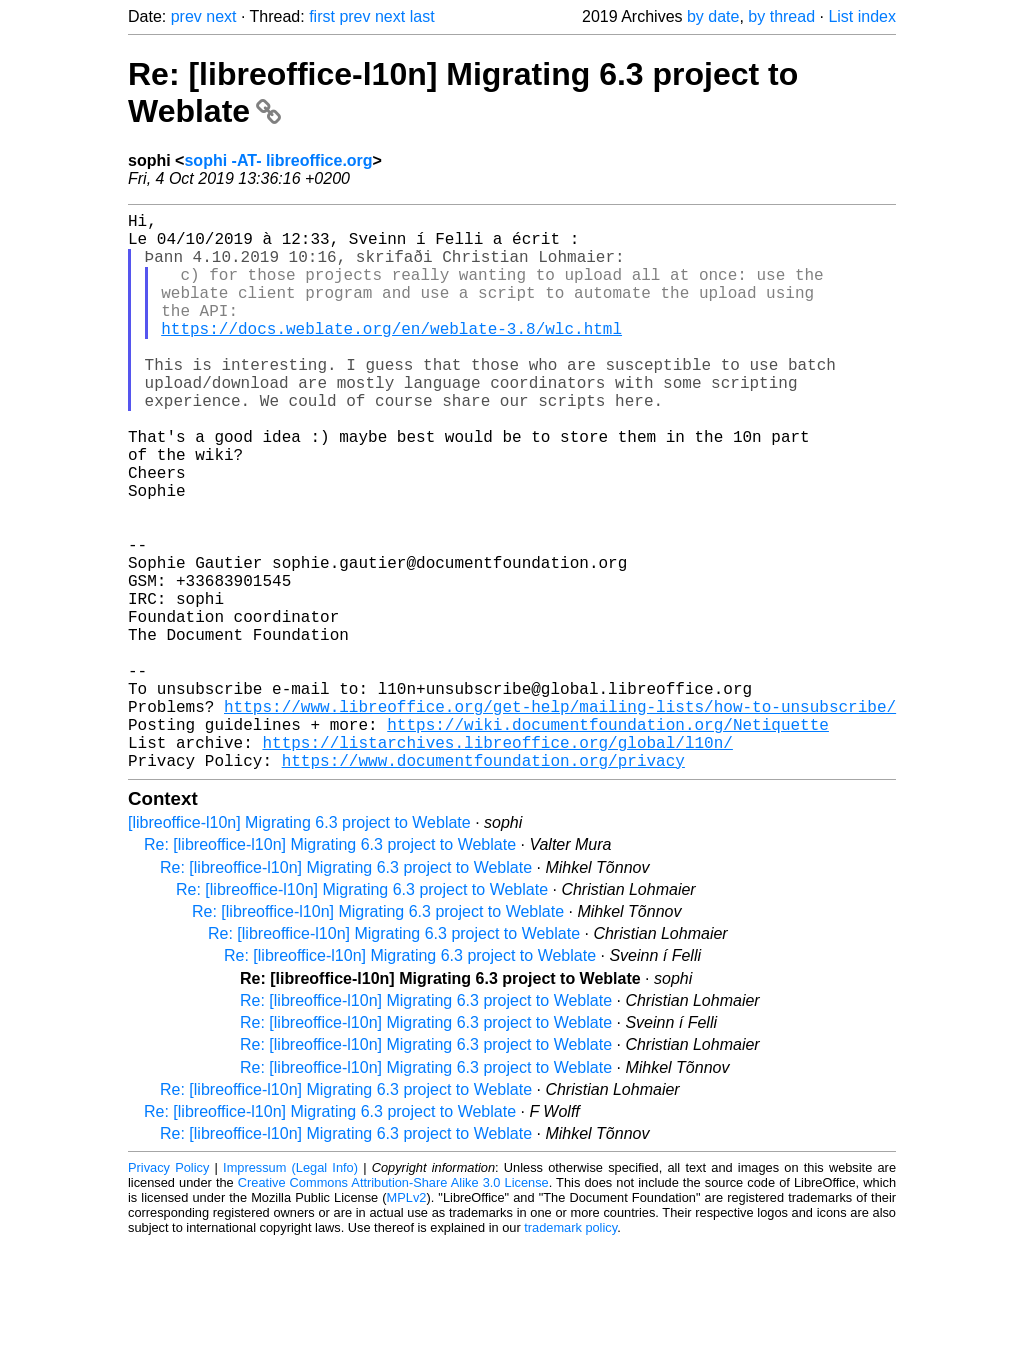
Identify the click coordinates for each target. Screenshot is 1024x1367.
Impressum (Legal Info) (290, 1291)
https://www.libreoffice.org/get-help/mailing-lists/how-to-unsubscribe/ (560, 818)
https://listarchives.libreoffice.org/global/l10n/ (497, 862)
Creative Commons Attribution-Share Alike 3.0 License (393, 1306)
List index (862, 16)
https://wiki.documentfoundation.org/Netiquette (608, 840)
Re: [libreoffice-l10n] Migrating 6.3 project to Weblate (330, 968)
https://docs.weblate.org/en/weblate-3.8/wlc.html (391, 356)
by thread (781, 16)
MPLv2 (407, 1321)
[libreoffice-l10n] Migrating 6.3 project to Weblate (299, 946)
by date (713, 16)
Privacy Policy (168, 1291)
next (221, 16)
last (422, 16)
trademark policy (570, 1351)
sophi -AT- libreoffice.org (278, 160)
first (322, 16)
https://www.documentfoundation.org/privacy (483, 884)
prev (186, 16)
